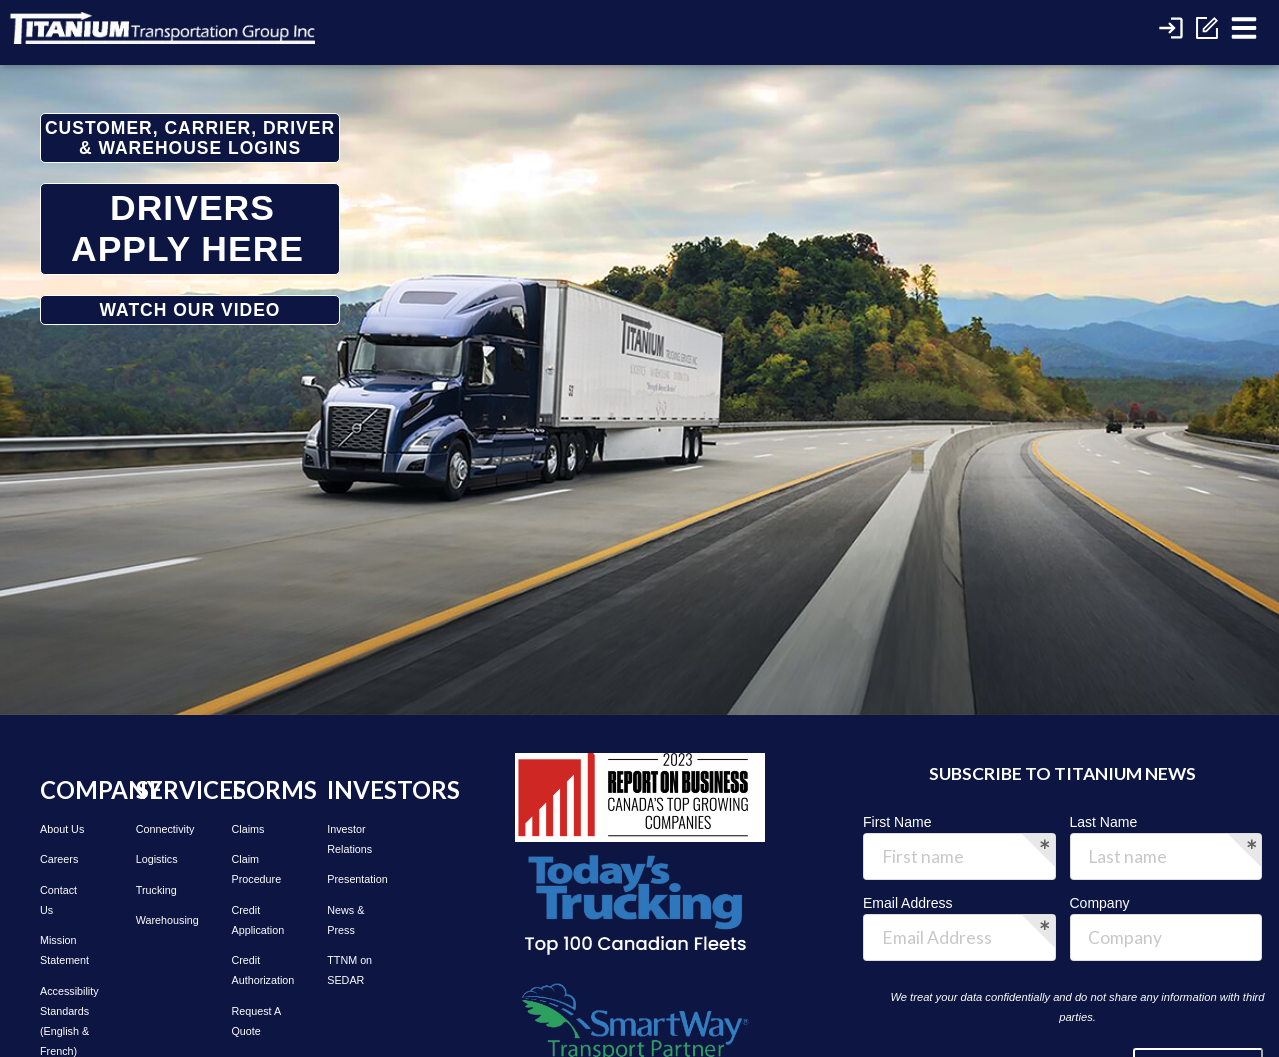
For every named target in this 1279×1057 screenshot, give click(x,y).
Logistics (157, 859)
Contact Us (58, 900)
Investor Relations (349, 839)
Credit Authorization (258, 970)
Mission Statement (64, 950)
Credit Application (258, 920)
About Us (62, 829)
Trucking (156, 890)
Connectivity (162, 829)
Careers (59, 859)
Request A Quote (256, 1021)
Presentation (353, 879)
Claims (248, 829)
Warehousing (162, 920)
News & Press (345, 920)
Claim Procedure (257, 869)
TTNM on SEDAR (349, 970)
